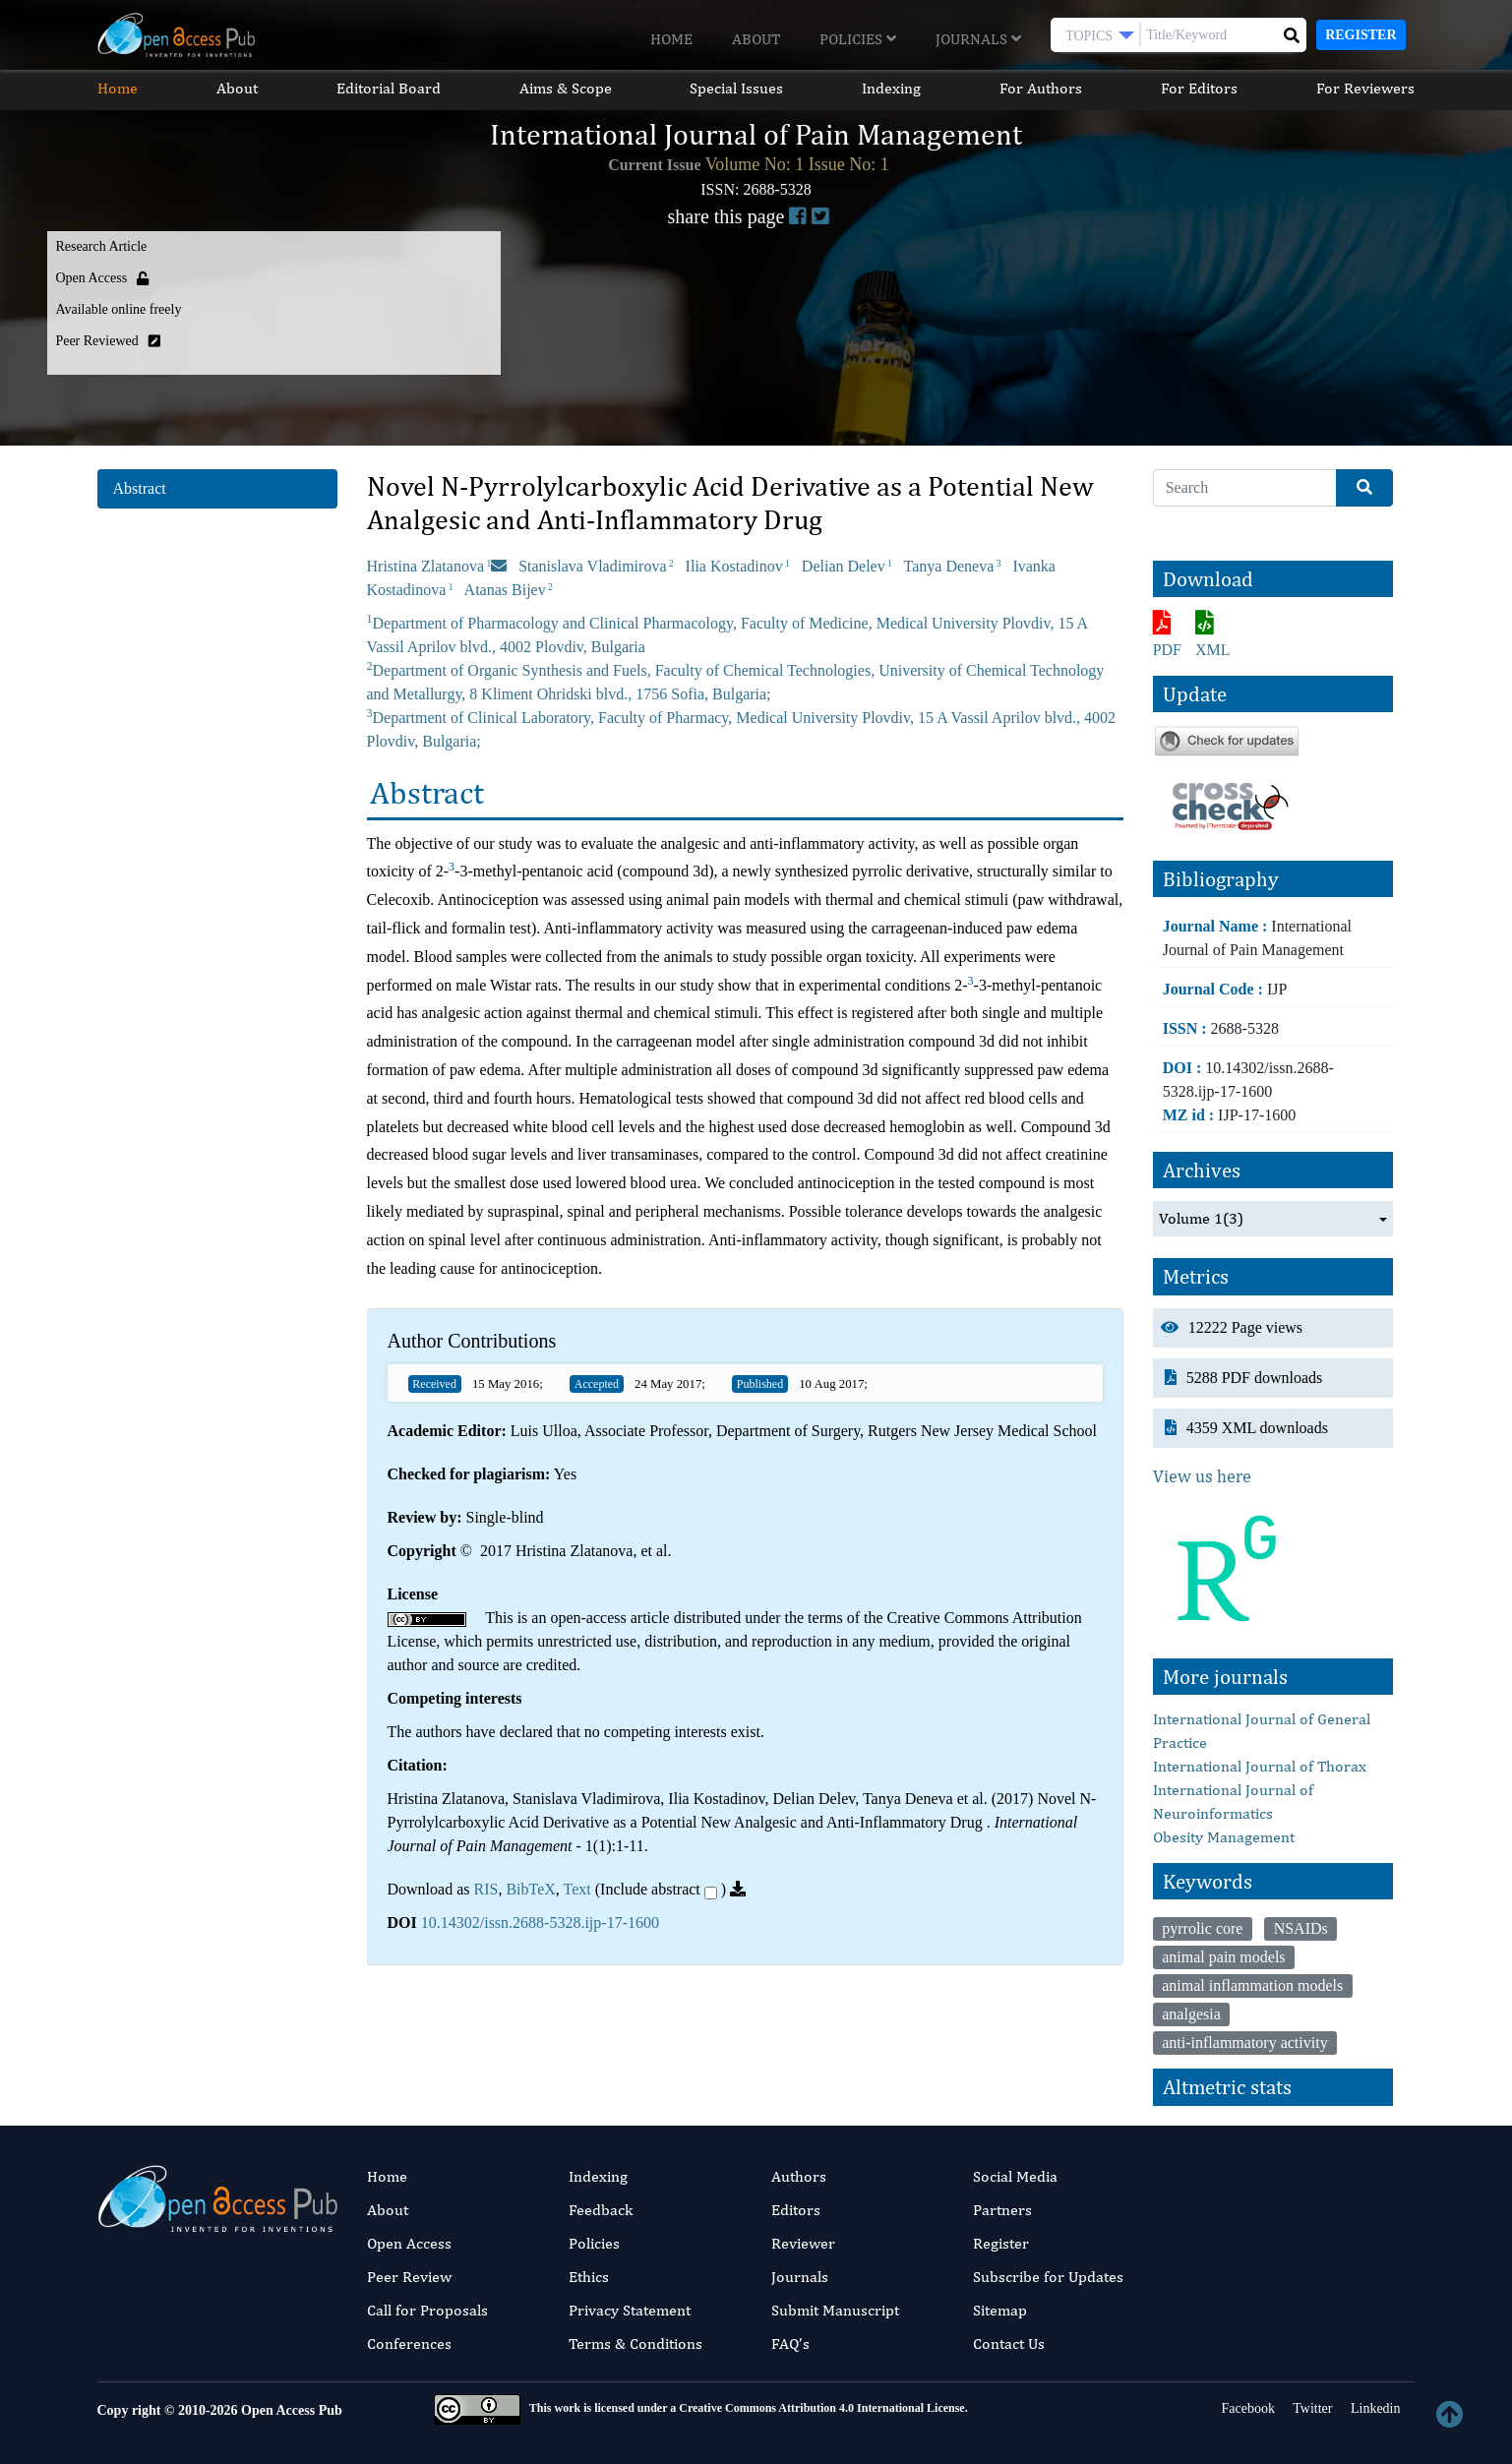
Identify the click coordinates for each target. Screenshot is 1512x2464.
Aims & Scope (565, 88)
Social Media (1015, 2176)
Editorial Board (388, 88)
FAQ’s (790, 2343)
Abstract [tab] (139, 488)
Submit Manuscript (835, 2310)
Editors (795, 2209)
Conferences (409, 2343)
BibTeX (530, 1889)
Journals (978, 39)
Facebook (1246, 2408)
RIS (485, 1889)
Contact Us (1009, 2343)
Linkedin (1373, 2408)
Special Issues (737, 88)
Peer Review (409, 2276)
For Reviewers (1366, 88)
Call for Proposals (427, 2310)
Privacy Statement (630, 2310)
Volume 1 (1201, 1219)
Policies (857, 39)
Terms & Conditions (635, 2343)
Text (577, 1889)
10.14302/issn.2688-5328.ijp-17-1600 (540, 1922)
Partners (1002, 2209)
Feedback (601, 2209)
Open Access (409, 2243)
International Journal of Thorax (1259, 1766)
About (756, 39)
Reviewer (803, 2243)
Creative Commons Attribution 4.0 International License (821, 2408)
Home (671, 39)
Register (1360, 35)
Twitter (1311, 2408)
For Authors (1041, 88)
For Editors (1200, 88)
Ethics (589, 2276)
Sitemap (1000, 2310)
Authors (798, 2176)
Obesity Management (1224, 1837)
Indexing (892, 88)
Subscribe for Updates (1048, 2276)
